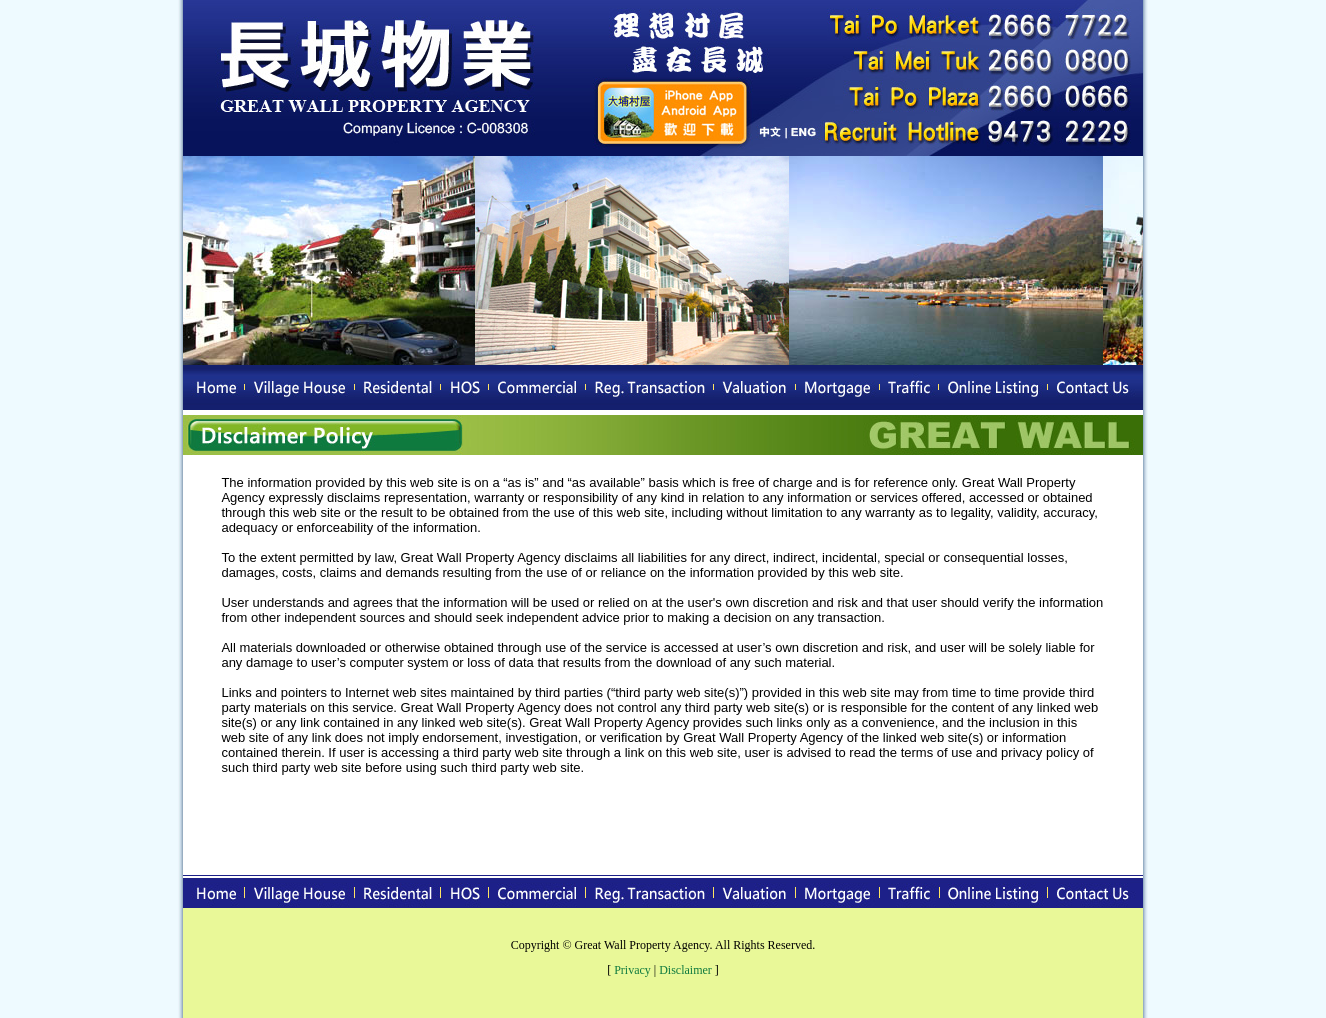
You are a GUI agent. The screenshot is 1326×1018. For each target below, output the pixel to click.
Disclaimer (685, 970)
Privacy (632, 970)
